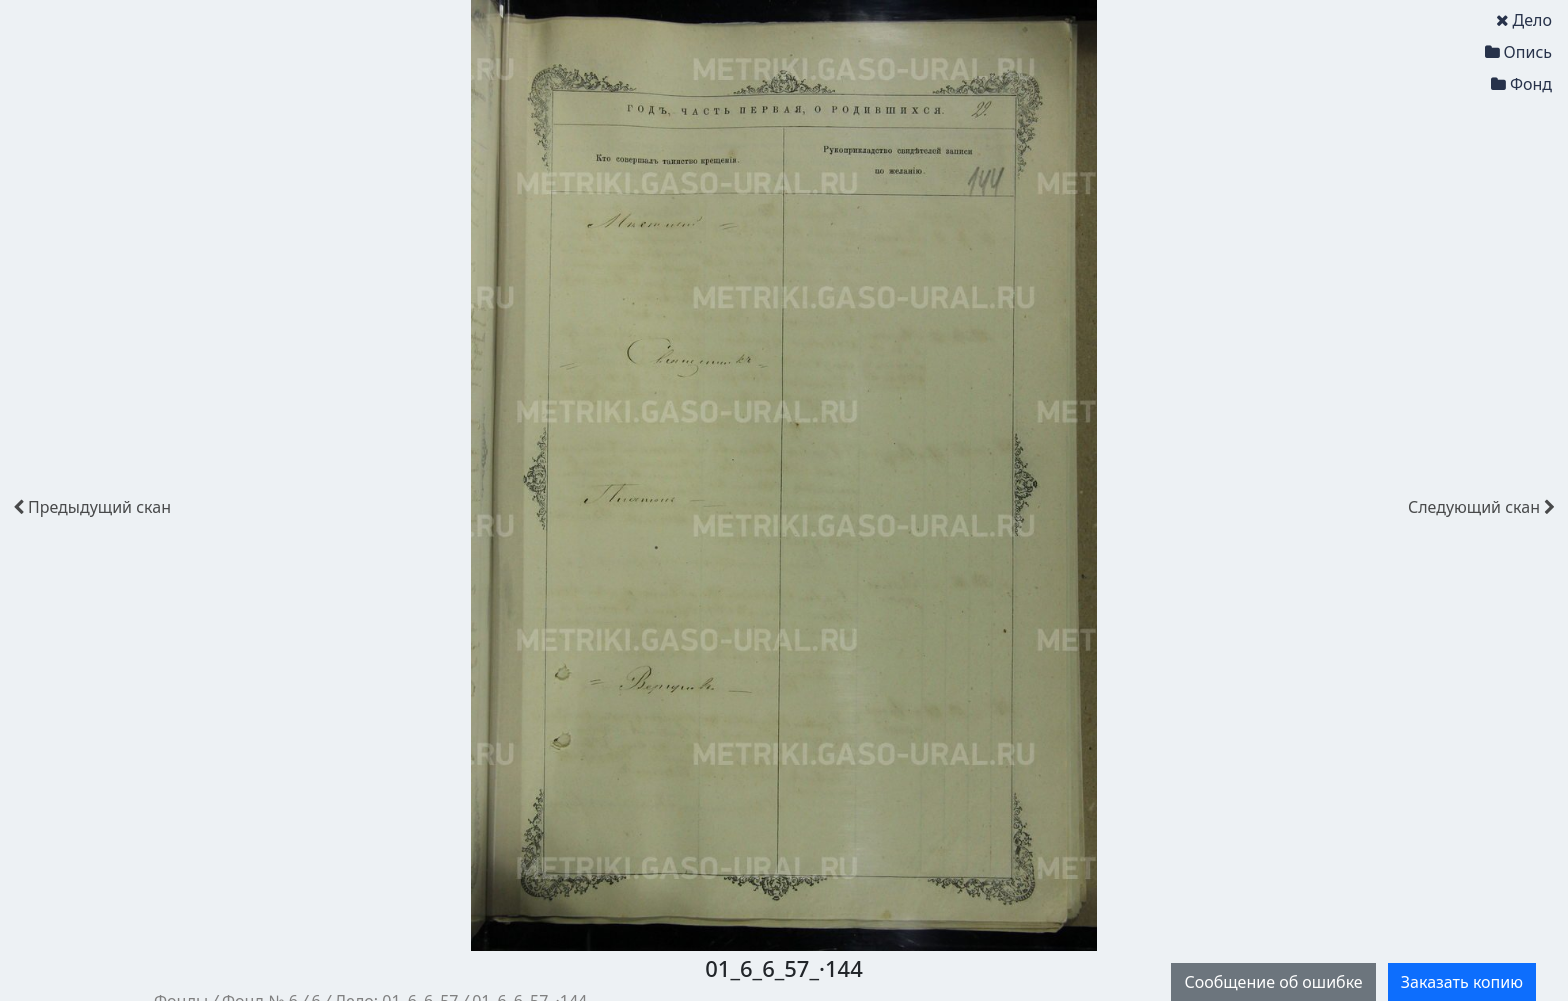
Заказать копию (1462, 982)
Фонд (1521, 84)
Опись (1518, 52)
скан (92, 507)
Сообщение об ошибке (1273, 982)
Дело (1524, 20)
